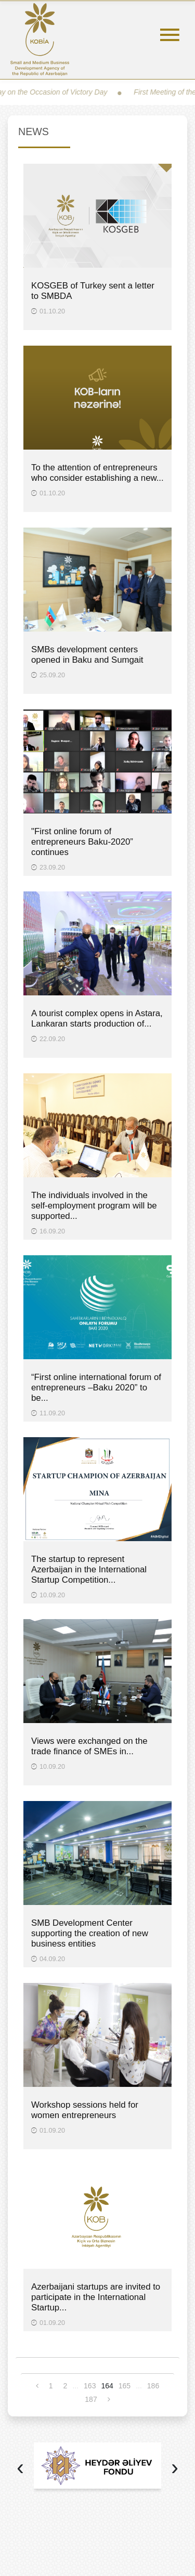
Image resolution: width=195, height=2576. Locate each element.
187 (91, 2399)
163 (90, 2386)
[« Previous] (37, 2386)
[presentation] (20, 2469)
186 (153, 2386)
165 (125, 2386)
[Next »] (108, 2399)
